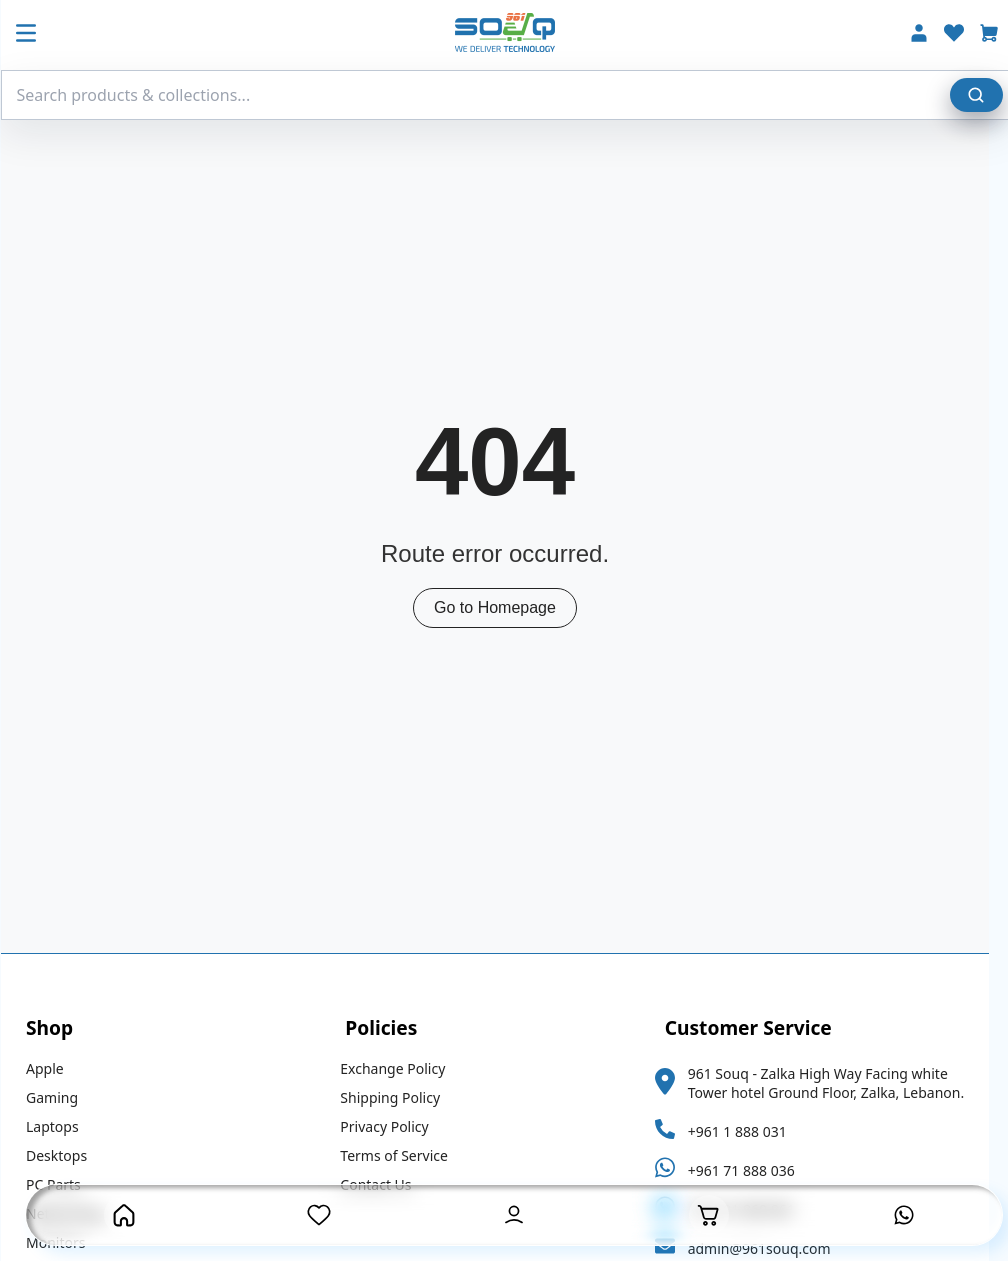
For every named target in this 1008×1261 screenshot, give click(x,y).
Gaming (61, 1097)
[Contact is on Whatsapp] (904, 1215)
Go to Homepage (504, 607)
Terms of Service (403, 1155)
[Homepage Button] (124, 1215)
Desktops (65, 1155)
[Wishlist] (963, 35)
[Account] (928, 35)
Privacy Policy (393, 1126)
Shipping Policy (399, 1097)
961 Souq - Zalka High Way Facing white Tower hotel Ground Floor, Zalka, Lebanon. (835, 1083)
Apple (54, 1068)
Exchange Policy (401, 1068)
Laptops (61, 1126)
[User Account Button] (514, 1215)
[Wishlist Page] (319, 1215)
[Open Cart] (709, 1215)
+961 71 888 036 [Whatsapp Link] (750, 1170)
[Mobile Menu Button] (35, 35)
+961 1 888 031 (746, 1131)
